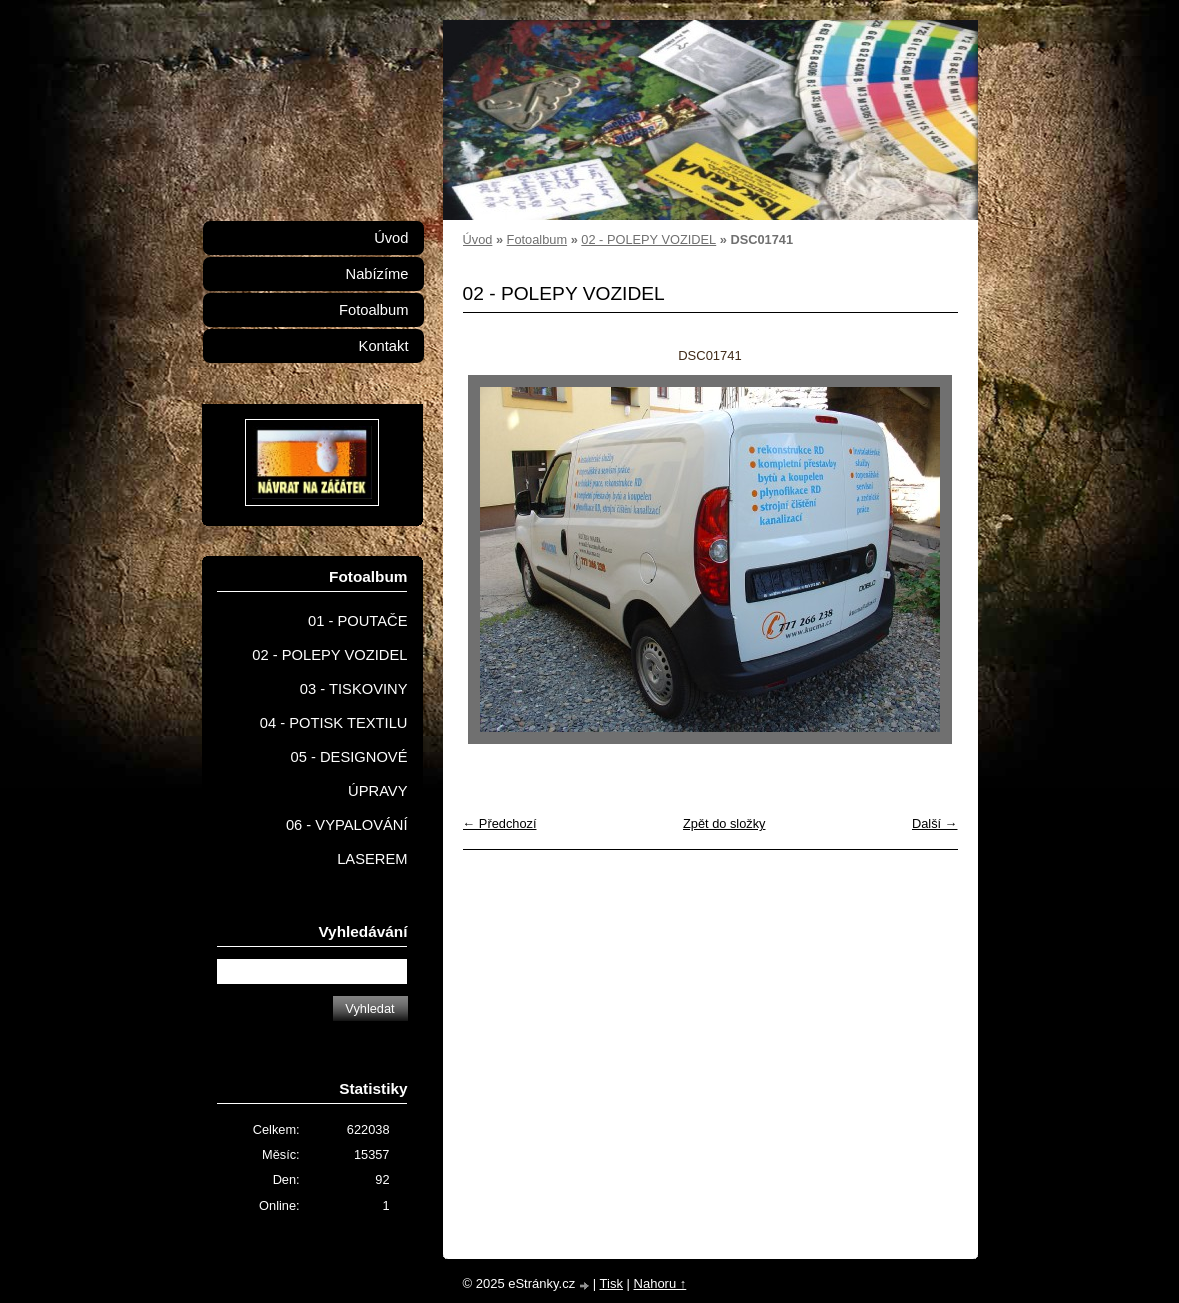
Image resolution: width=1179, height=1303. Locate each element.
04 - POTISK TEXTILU (334, 723)
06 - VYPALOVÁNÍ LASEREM (347, 842)
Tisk (611, 1283)
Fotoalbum (537, 239)
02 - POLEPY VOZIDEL (648, 239)
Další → (935, 823)
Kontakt (384, 346)
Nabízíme (377, 274)
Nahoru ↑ (660, 1283)
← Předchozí (500, 823)
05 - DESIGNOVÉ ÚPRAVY (349, 774)
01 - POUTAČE (358, 621)
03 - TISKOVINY (354, 689)
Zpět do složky (724, 823)
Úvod (478, 239)
